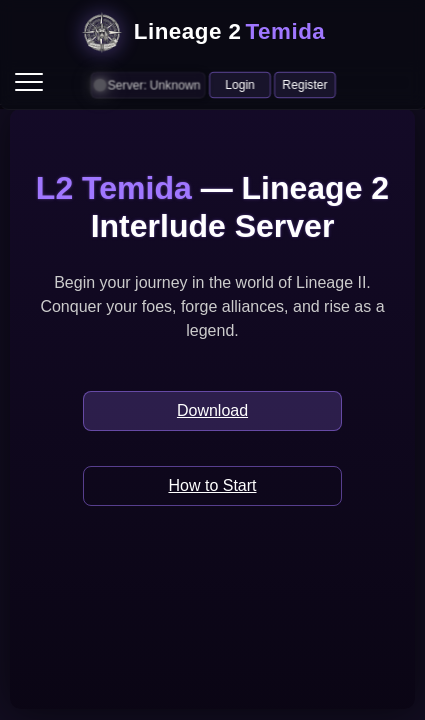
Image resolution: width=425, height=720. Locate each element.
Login (240, 84)
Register (305, 84)
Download (212, 410)
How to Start (212, 485)
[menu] (29, 82)
